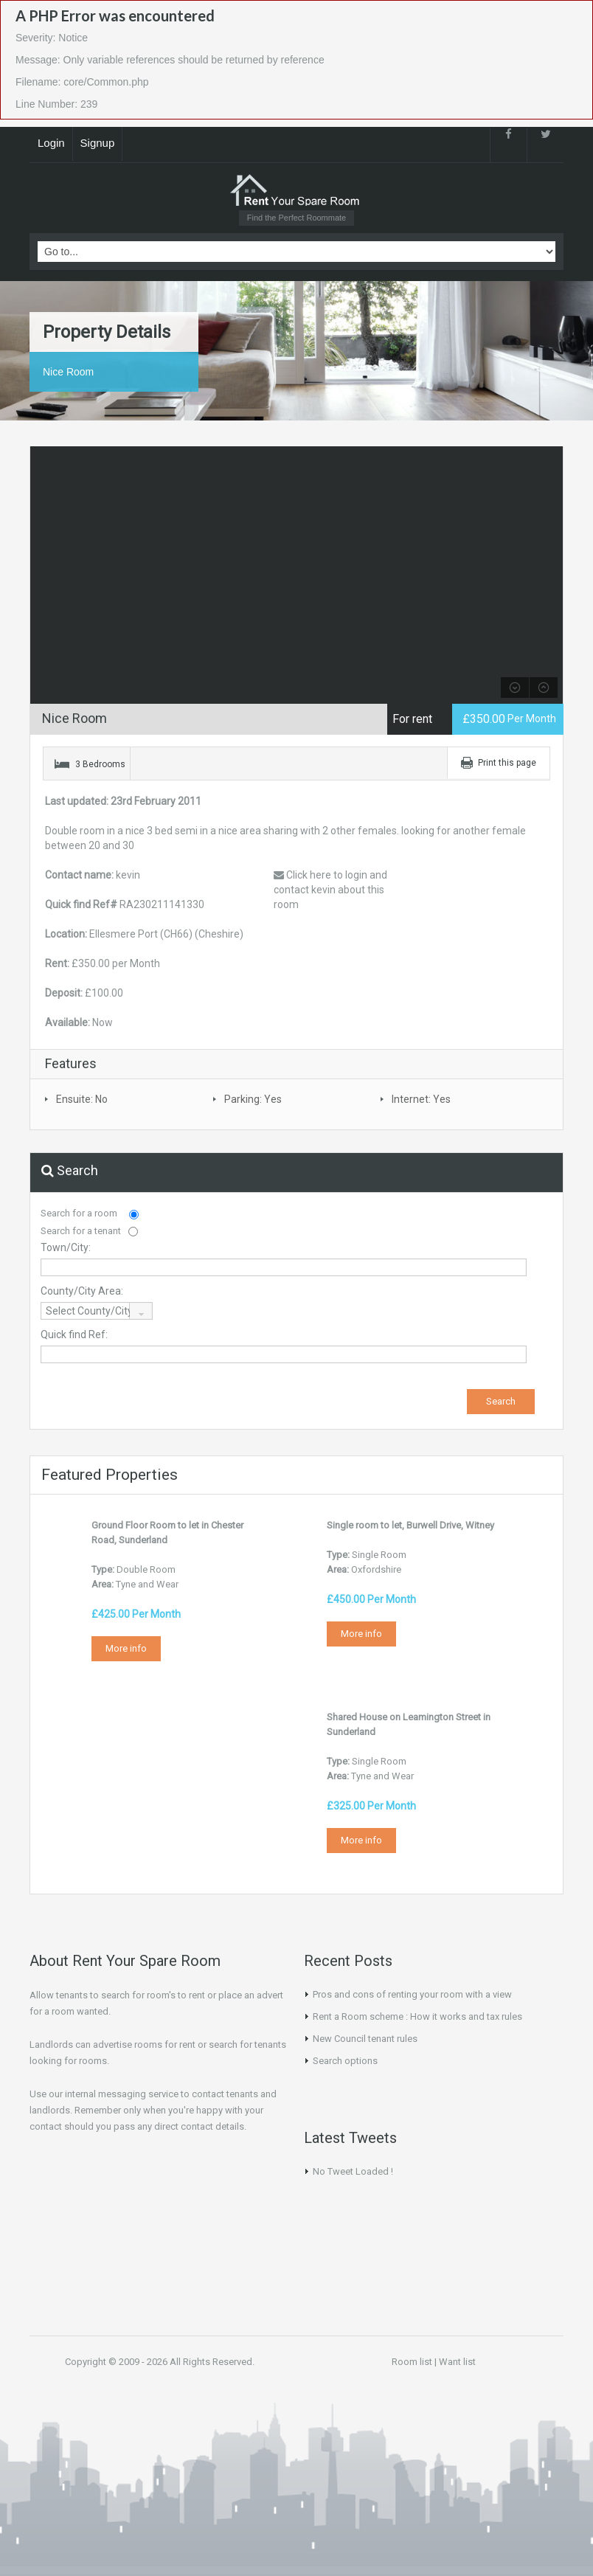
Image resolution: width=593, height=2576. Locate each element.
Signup (97, 142)
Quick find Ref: (74, 1334)
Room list (412, 2361)
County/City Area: (82, 1291)
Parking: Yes (253, 1099)
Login (51, 142)
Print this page (507, 763)
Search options (345, 2060)
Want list (457, 2361)
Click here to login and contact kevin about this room (330, 889)
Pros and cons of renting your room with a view (412, 1994)
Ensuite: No (82, 1099)
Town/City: (66, 1247)
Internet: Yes (421, 1099)
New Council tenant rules (365, 2038)
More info (126, 1648)
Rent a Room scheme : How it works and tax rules (417, 2016)
